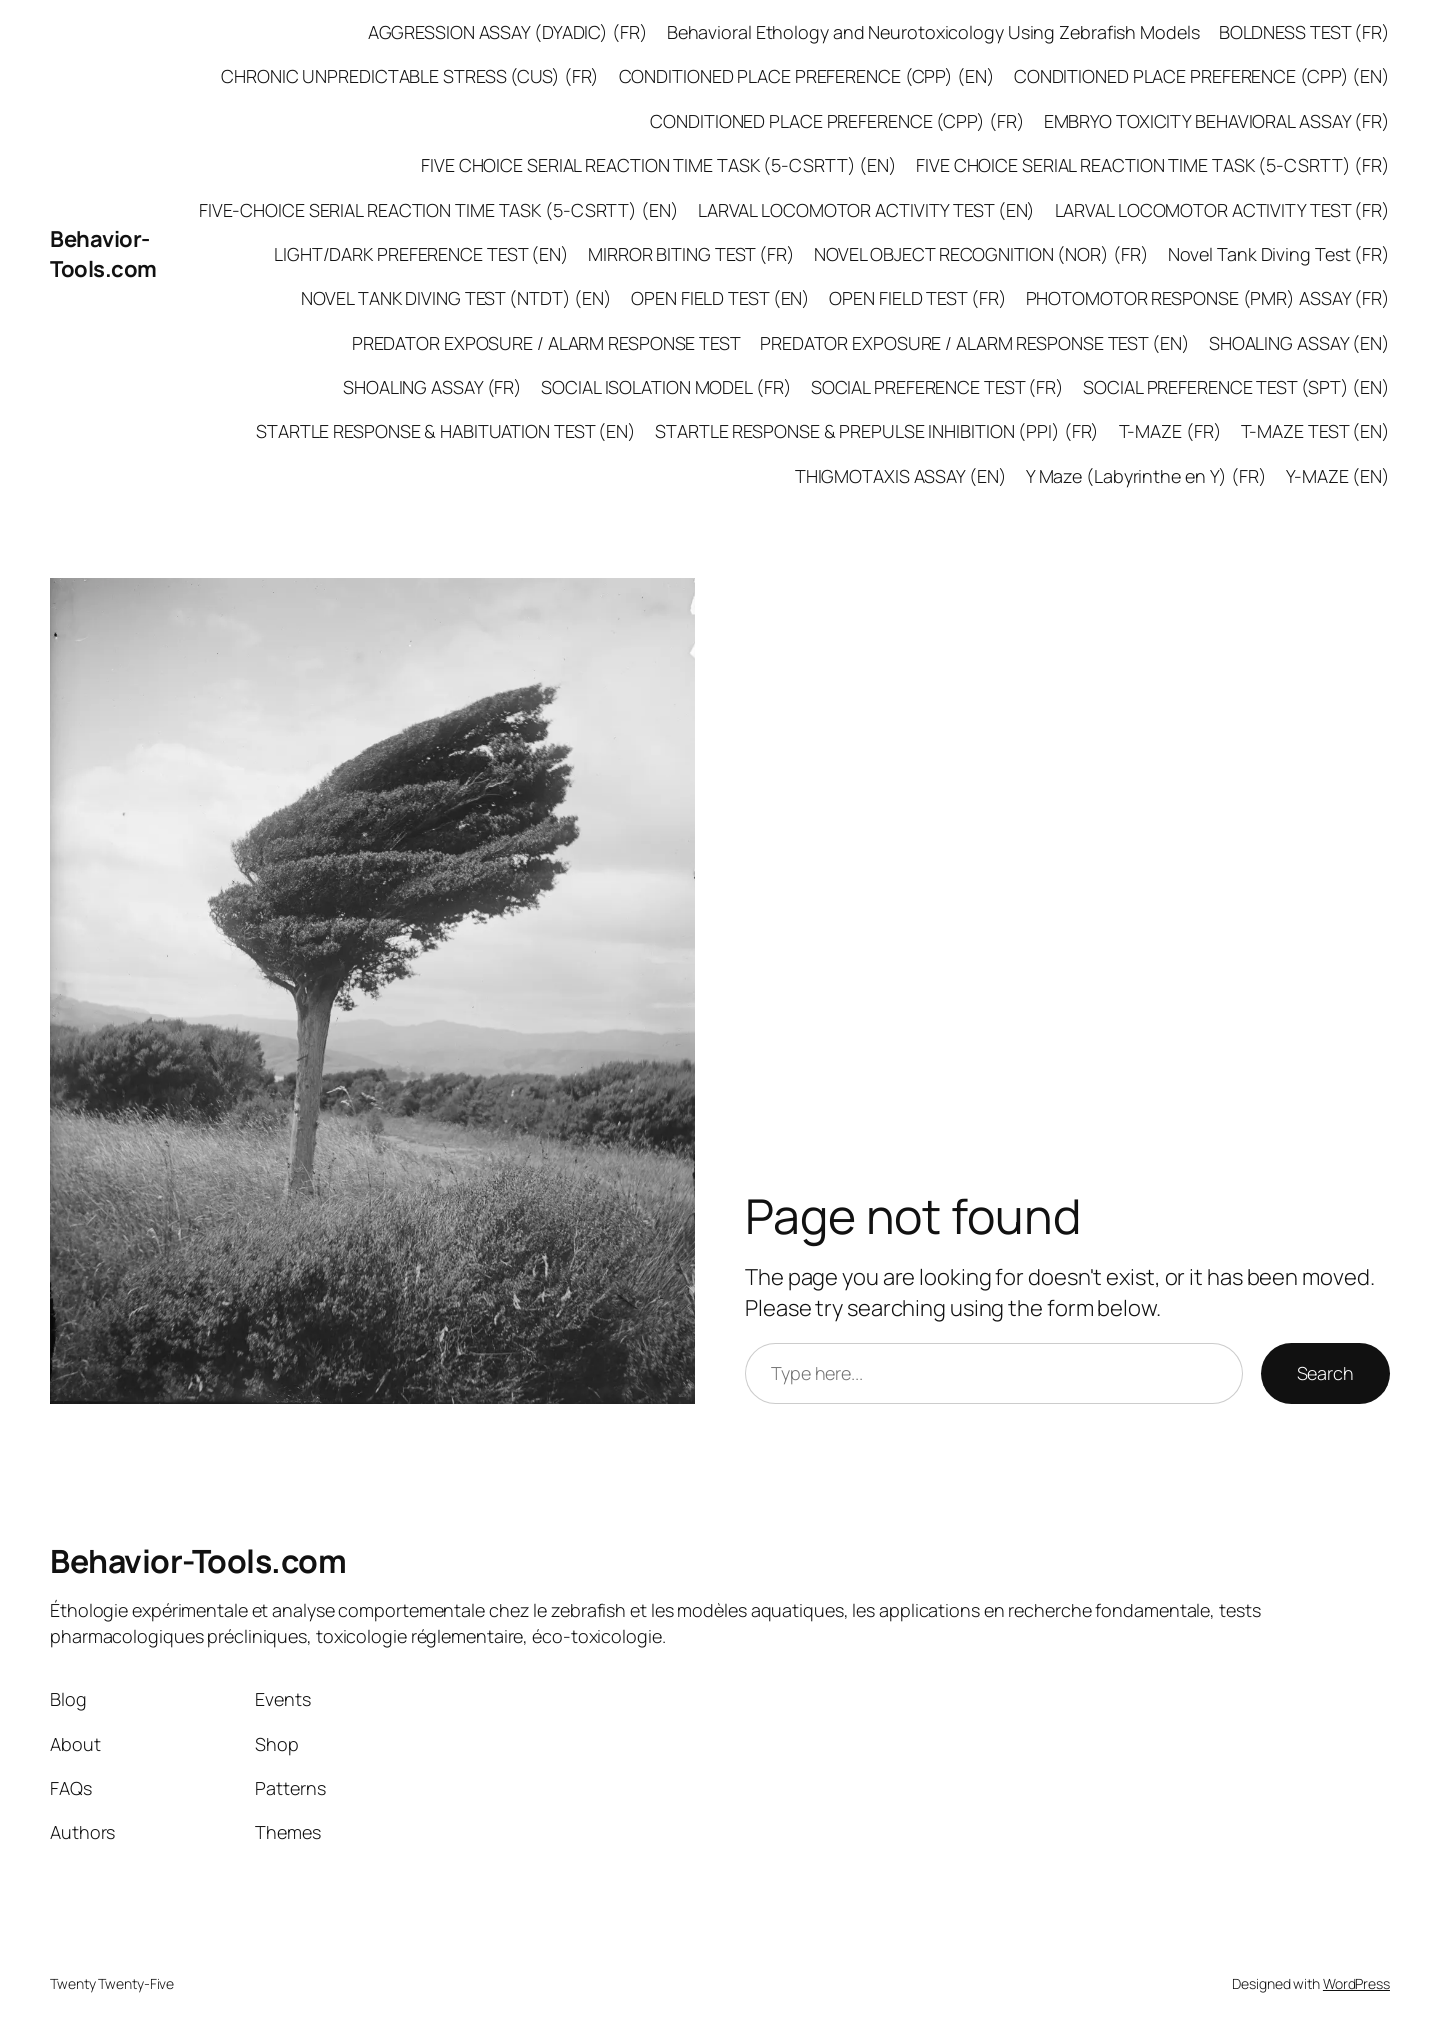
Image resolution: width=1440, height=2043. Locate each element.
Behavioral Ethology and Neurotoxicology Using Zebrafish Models (933, 32)
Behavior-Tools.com (103, 254)
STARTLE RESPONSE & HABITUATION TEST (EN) (446, 431)
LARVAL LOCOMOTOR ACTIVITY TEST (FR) (1223, 210)
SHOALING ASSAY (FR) (432, 387)
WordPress (1356, 1983)
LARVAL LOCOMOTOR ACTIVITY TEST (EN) (867, 210)
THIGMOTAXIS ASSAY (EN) (901, 476)
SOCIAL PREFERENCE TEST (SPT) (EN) (1236, 387)
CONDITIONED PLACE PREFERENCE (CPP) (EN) (807, 76)
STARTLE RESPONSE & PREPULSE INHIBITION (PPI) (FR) (877, 431)
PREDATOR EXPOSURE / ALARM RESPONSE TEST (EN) (975, 343)
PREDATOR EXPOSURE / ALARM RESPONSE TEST (546, 343)
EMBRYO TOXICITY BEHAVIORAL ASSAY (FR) (1217, 121)
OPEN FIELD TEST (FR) (917, 298)
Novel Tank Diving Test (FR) (1279, 254)
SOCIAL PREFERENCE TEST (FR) (937, 387)
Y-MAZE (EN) (1338, 476)
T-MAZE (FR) (1170, 431)
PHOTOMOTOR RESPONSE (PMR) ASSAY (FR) (1208, 298)
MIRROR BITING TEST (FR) (691, 254)
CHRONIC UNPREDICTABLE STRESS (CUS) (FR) (410, 76)
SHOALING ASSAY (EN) (1299, 343)
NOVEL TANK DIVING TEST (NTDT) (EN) (456, 298)
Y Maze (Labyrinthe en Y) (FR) (1146, 476)
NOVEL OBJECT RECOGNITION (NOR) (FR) (981, 254)
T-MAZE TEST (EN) (1315, 431)
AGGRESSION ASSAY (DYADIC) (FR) (508, 32)
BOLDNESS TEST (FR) (1304, 32)
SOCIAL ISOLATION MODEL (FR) (666, 387)
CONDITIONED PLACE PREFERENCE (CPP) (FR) (837, 121)
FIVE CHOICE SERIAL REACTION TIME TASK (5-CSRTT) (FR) (1153, 165)
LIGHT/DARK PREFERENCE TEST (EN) (421, 254)
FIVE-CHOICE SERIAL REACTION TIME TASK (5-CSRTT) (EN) (439, 210)
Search (1325, 1373)
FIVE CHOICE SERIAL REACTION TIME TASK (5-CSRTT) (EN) (659, 165)
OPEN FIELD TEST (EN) (720, 298)
